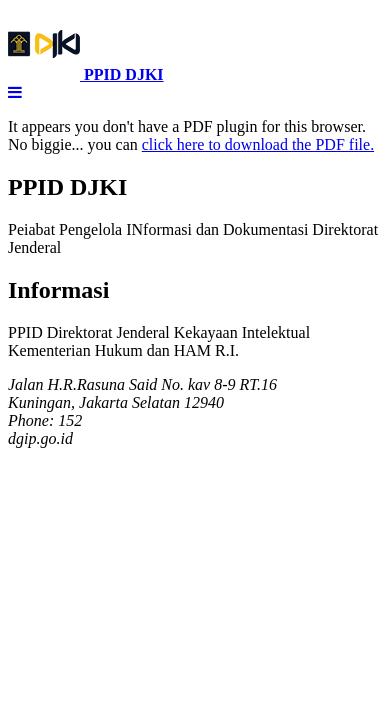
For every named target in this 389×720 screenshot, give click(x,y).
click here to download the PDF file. (258, 144)
